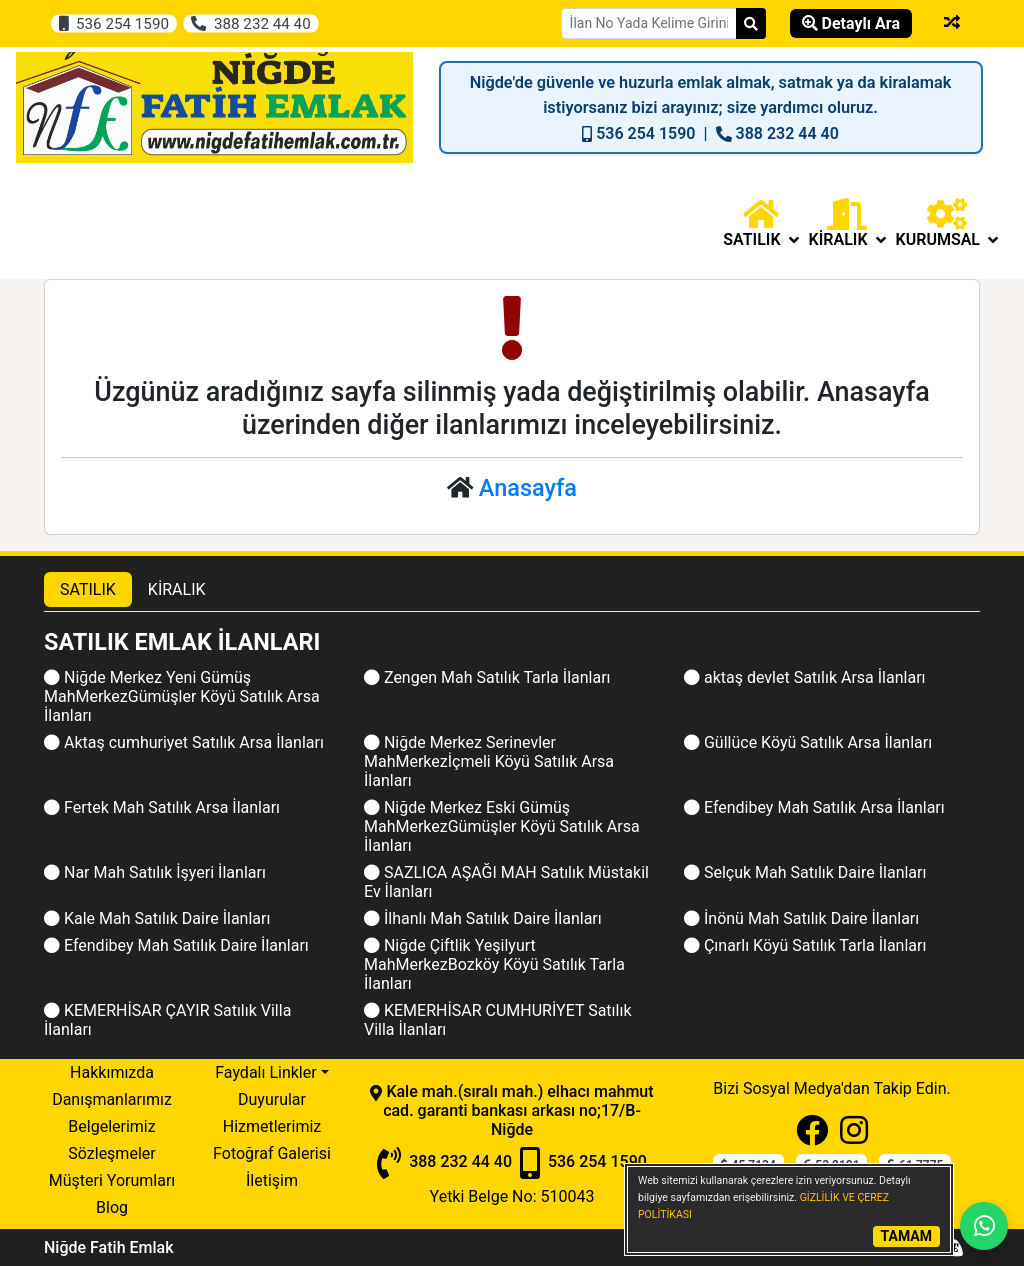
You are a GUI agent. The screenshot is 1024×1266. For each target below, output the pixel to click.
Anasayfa (528, 488)
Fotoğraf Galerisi (272, 1153)
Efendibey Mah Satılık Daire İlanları (176, 945)
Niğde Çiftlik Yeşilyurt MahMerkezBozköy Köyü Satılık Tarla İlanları (494, 964)
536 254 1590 (113, 23)
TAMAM (906, 1236)
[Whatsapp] (984, 1226)
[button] (760, 223)
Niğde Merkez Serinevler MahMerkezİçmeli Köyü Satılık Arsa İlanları (489, 761)
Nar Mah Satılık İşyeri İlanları (155, 872)
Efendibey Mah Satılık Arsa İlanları (814, 807)
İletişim (272, 1180)
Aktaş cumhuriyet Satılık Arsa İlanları (184, 742)
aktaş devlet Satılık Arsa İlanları (805, 677)
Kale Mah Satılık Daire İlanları (157, 918)
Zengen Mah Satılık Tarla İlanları (487, 677)
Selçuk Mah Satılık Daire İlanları (805, 872)
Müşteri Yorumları (112, 1180)
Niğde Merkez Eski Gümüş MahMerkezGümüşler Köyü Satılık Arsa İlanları (502, 826)
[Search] (751, 23)
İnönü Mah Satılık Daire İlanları (801, 918)
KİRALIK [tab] (177, 589)
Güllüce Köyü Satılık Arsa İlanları (808, 742)
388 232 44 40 (250, 23)
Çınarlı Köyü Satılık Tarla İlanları (805, 945)
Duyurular (272, 1099)
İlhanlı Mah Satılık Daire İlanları (483, 918)
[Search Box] (649, 23)
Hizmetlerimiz (272, 1126)
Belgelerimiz (111, 1126)
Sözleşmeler (111, 1153)
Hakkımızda (112, 1072)
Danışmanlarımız (112, 1099)
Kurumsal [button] (947, 223)
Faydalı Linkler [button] (265, 1072)
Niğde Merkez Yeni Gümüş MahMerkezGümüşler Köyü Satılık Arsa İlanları (182, 696)
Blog (112, 1207)
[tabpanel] (512, 835)
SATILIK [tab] (88, 589)
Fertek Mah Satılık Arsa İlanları (162, 807)
